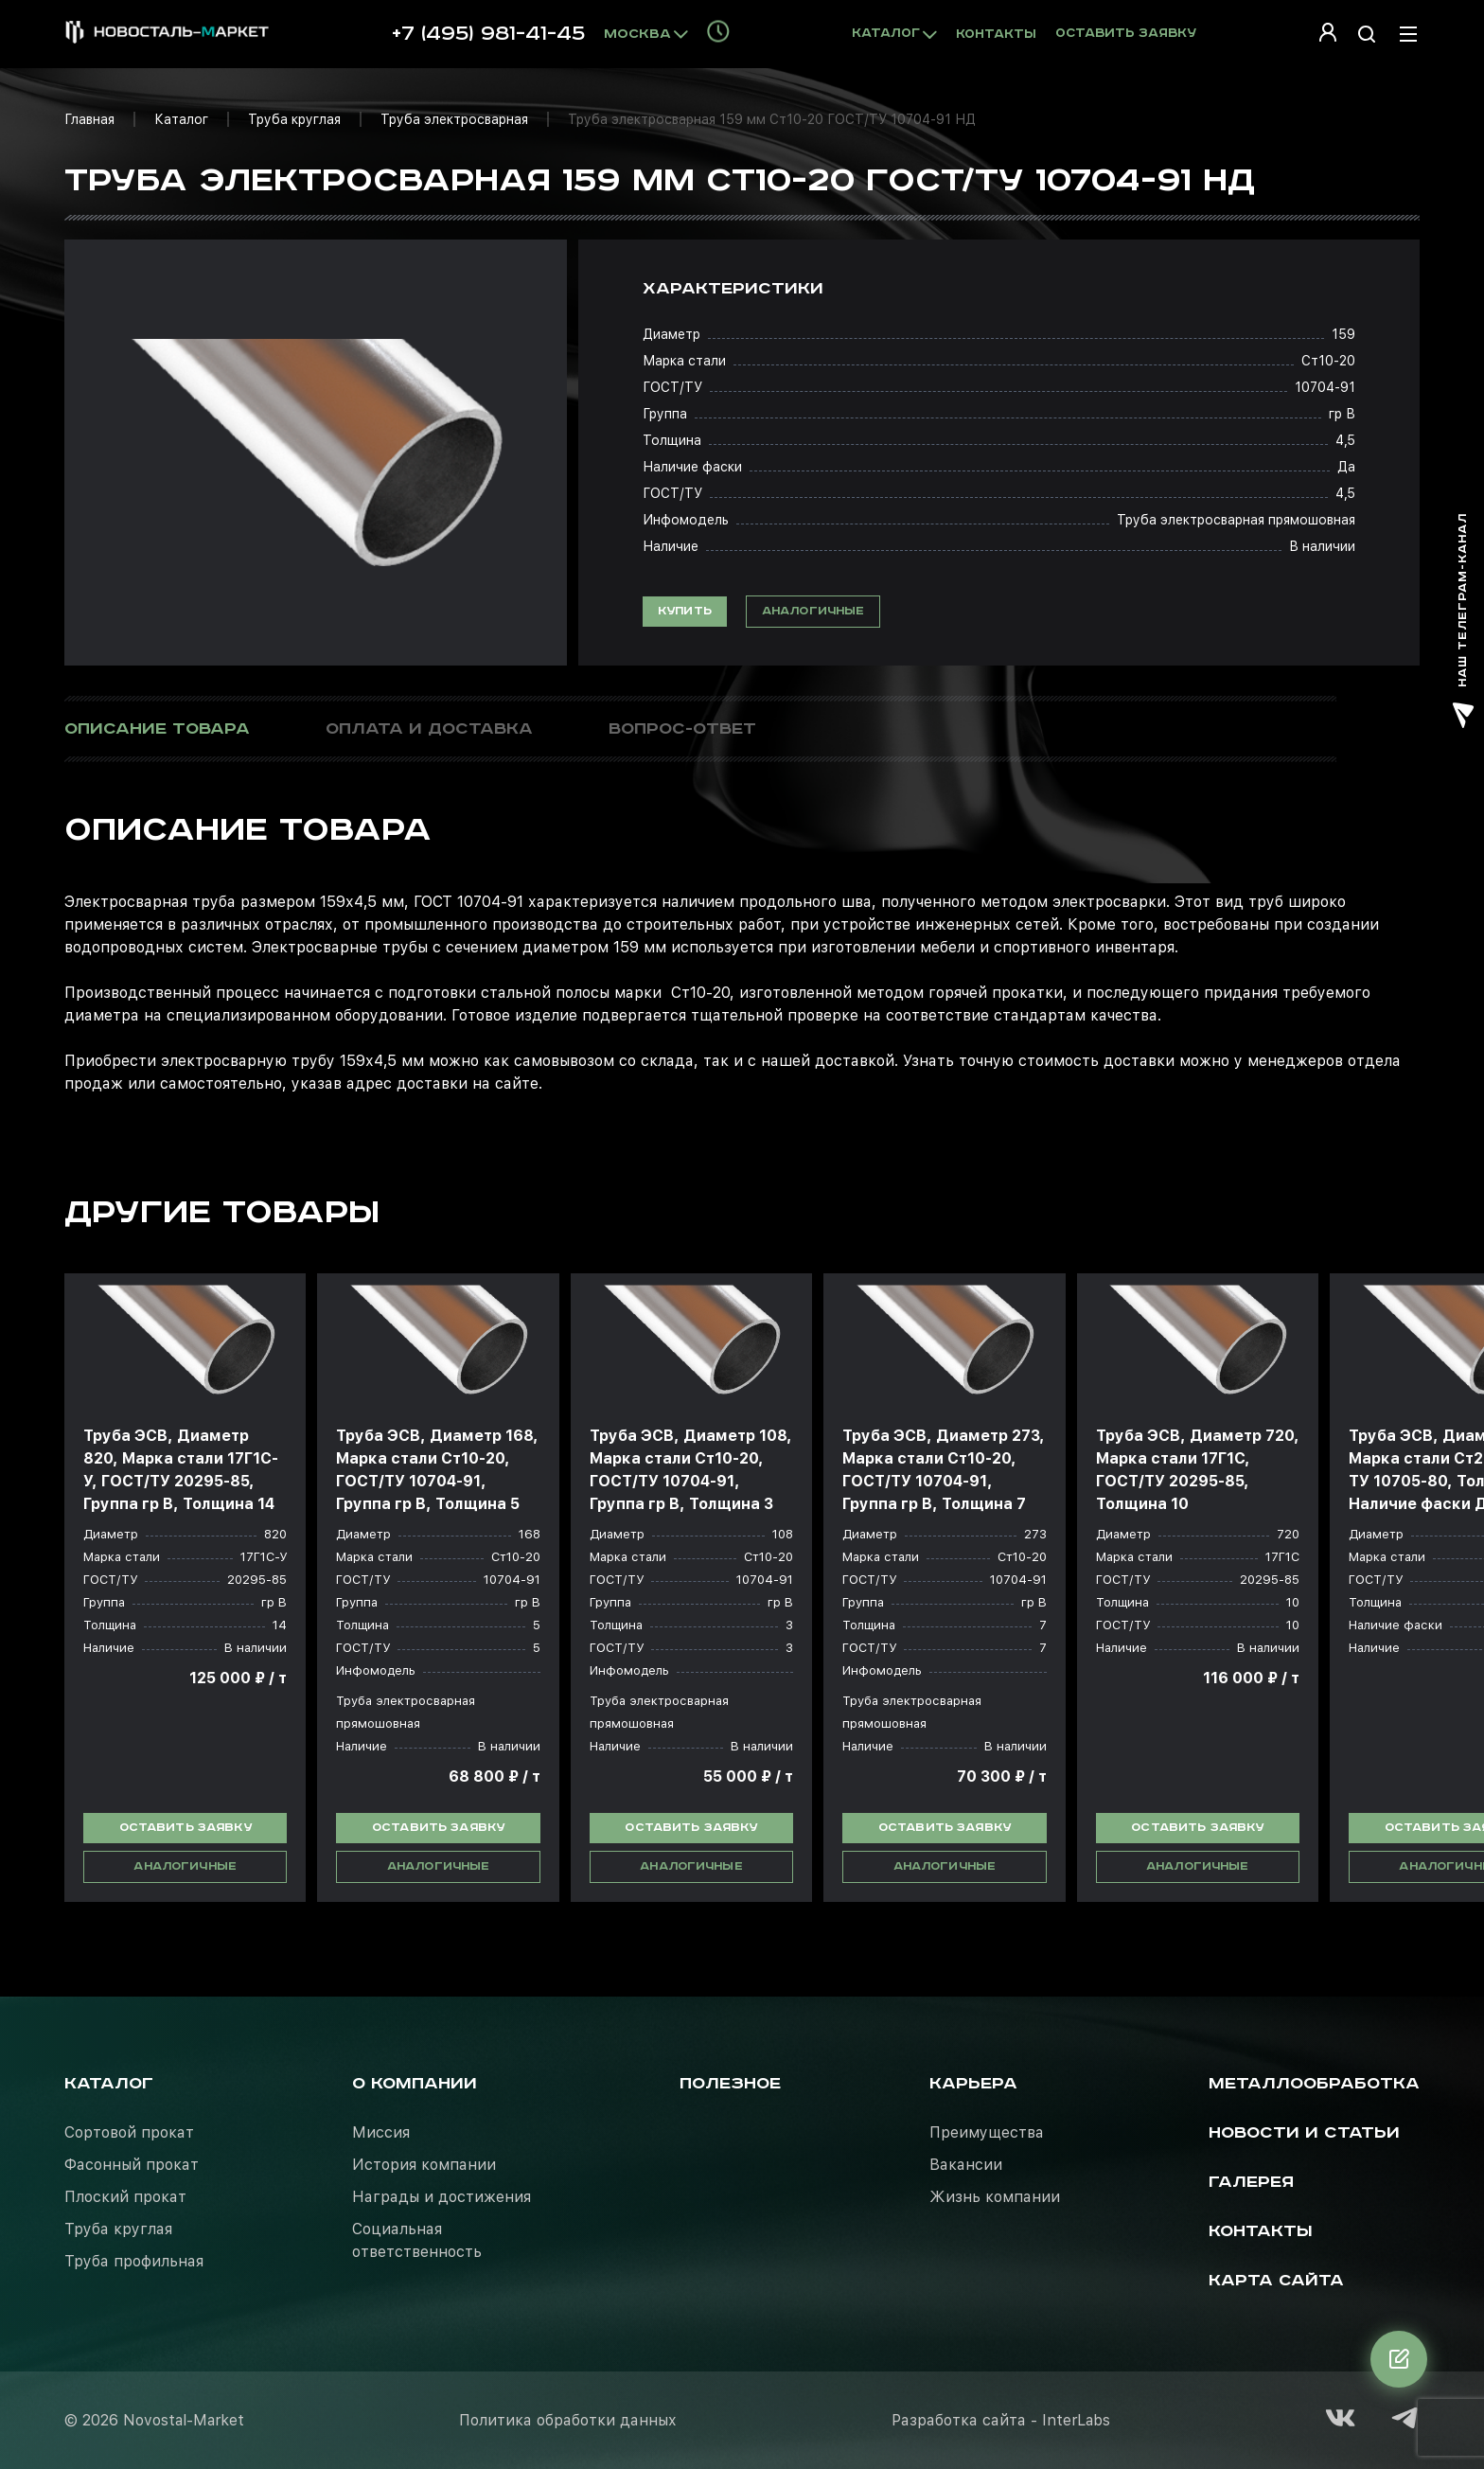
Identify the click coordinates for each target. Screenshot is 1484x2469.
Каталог (181, 119)
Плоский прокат (125, 2197)
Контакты (996, 34)
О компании (414, 2083)
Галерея (1251, 2182)
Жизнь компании (994, 2197)
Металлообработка (1314, 2083)
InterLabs (1076, 2420)
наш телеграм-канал (1463, 620)
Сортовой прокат (129, 2132)
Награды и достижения (441, 2197)
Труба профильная (133, 2261)
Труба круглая (294, 119)
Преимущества (986, 2132)
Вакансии (965, 2165)
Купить (685, 611)
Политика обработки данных (568, 2420)
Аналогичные (813, 611)
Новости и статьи (1304, 2132)
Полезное (730, 2083)
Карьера (973, 2083)
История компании (424, 2165)
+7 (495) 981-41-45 (488, 34)
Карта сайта (1276, 2280)
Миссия (381, 2132)
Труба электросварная (454, 119)
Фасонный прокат (131, 2165)
